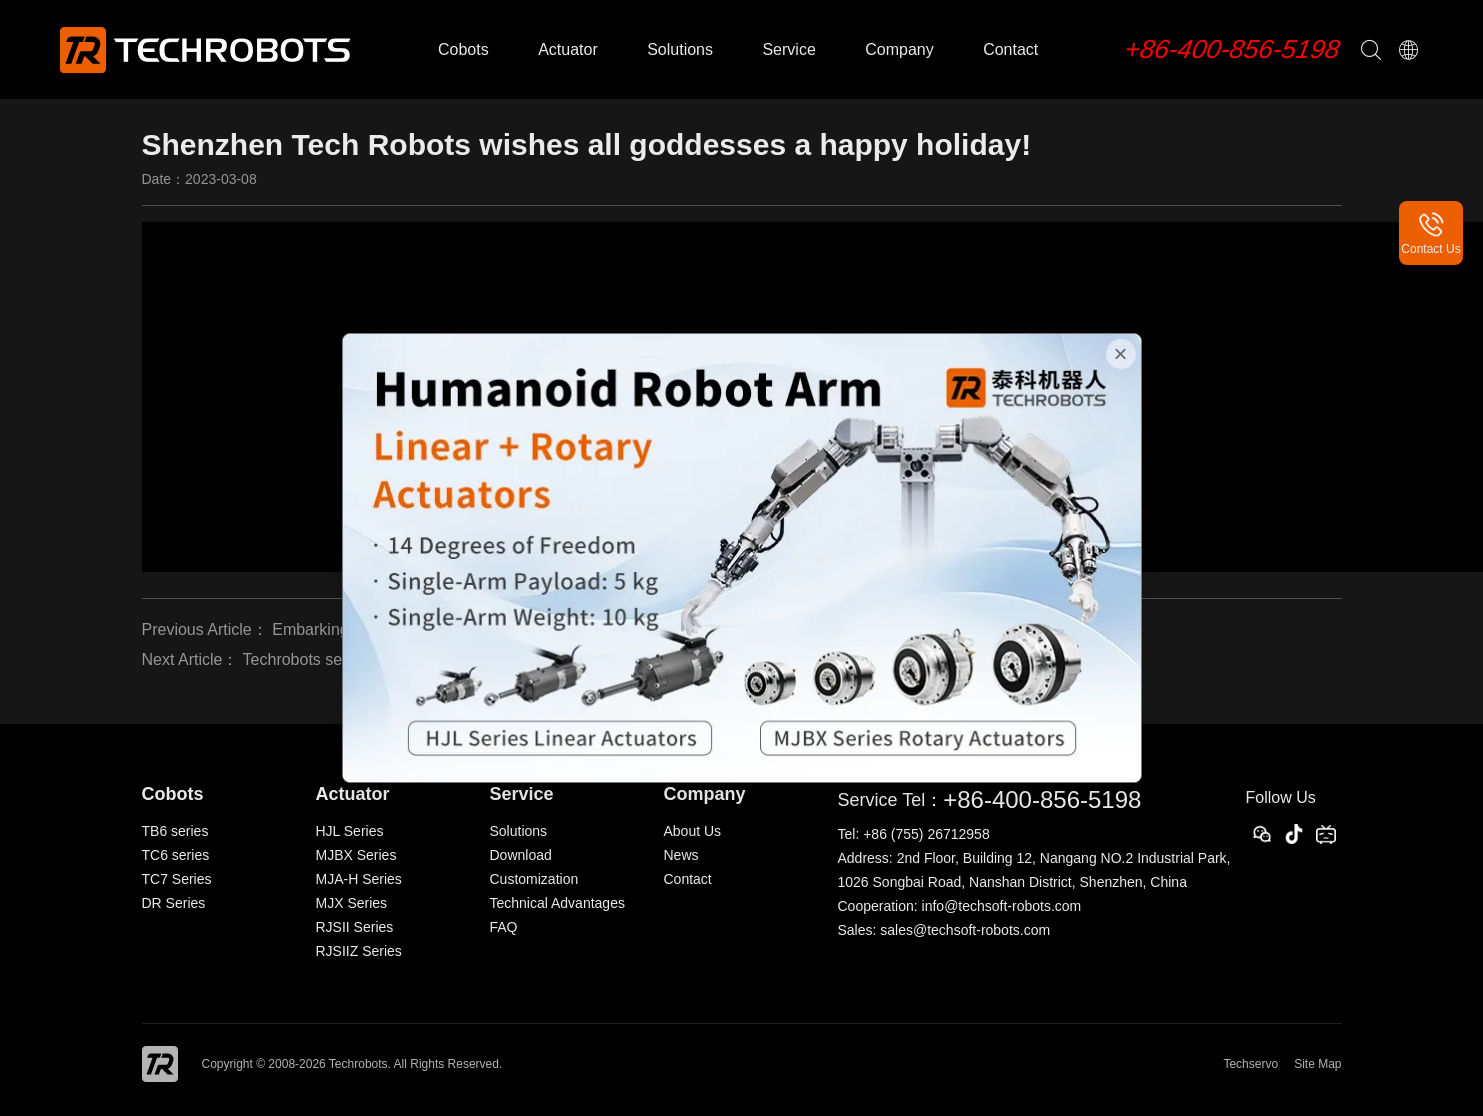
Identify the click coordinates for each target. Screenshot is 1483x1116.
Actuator (568, 49)
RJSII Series (355, 927)
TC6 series (176, 855)
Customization (534, 879)
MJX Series (352, 903)
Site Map (1317, 1064)
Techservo (1250, 1064)
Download (521, 855)
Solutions (680, 49)
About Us (693, 831)
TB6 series (175, 831)
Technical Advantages (557, 903)
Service (788, 49)
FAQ (504, 927)
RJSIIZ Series (359, 951)
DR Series (174, 903)
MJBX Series (356, 855)
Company (899, 49)
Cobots (463, 49)
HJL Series (350, 831)
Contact (1010, 49)
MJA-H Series (359, 879)
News (681, 855)
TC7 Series (177, 879)
